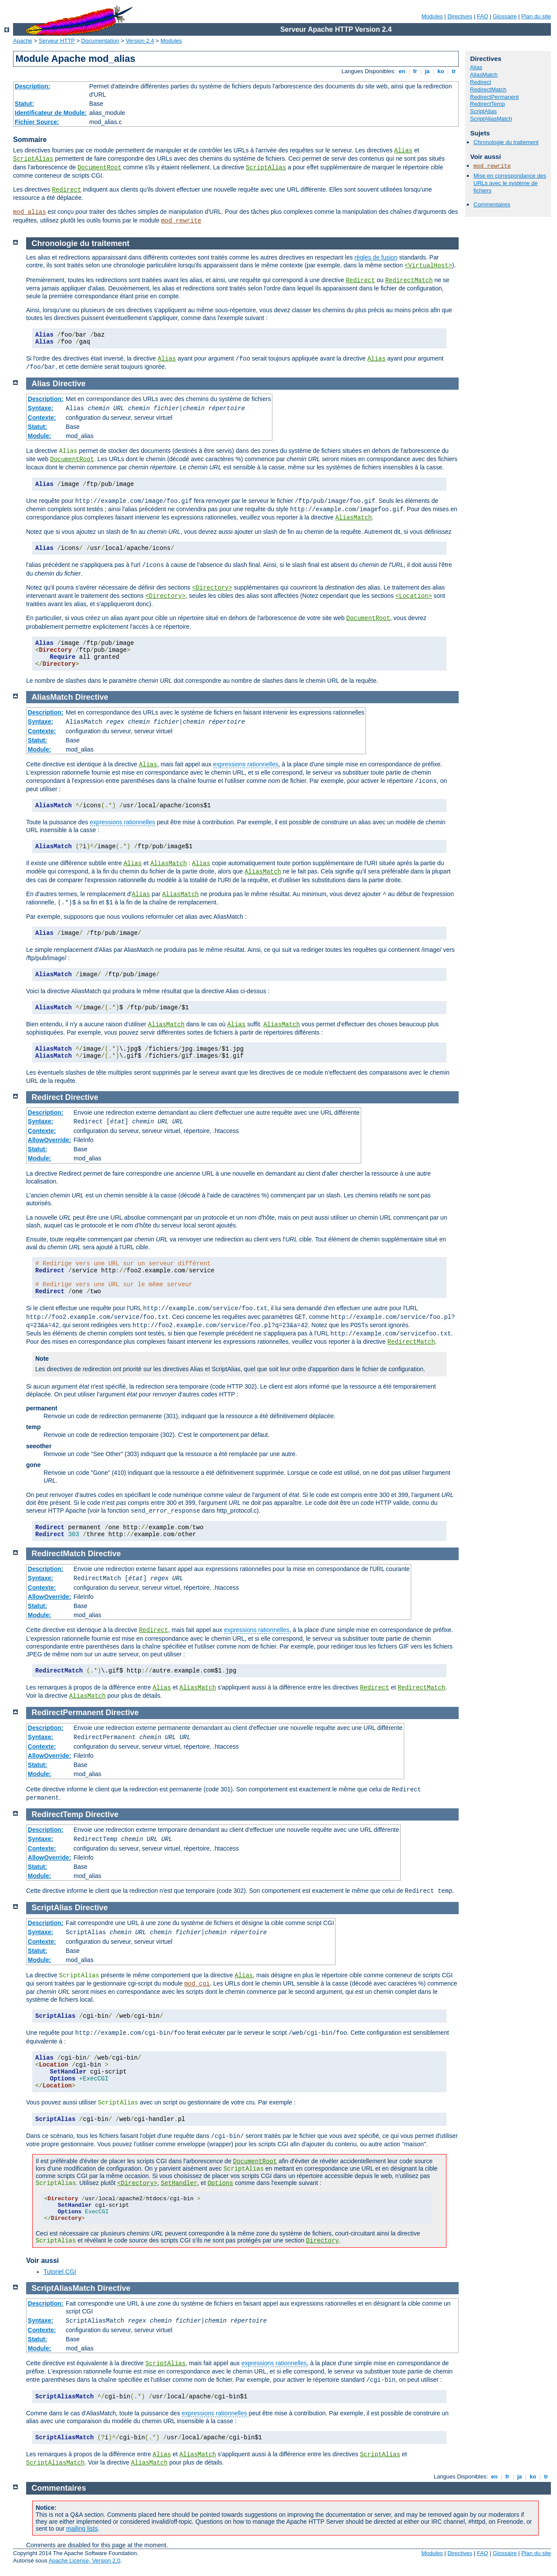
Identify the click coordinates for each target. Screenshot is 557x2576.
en (402, 71)
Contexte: (42, 417)
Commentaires (491, 204)
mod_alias (29, 212)
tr (454, 71)
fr (415, 71)
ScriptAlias (33, 158)
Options (220, 2183)
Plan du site (536, 16)
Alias (403, 150)
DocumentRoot (99, 167)
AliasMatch (484, 74)
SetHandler (179, 2183)
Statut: (24, 103)
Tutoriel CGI (60, 2271)
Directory (322, 2240)
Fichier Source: (37, 121)
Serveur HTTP (57, 40)
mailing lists (81, 2528)
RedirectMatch (488, 89)
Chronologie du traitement (506, 142)
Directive (69, 383)
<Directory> (212, 587)
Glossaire (505, 16)
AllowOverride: (49, 1139)
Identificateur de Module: (51, 112)
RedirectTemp (487, 104)
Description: (32, 86)
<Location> (414, 596)
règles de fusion (376, 257)
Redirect (66, 189)
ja (427, 71)
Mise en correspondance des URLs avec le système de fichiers (509, 183)
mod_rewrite (181, 220)
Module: (39, 435)
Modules (432, 16)
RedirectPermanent (494, 97)
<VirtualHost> (428, 265)
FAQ (482, 16)
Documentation (100, 40)
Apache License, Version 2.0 (85, 2560)
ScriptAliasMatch (491, 118)
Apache (22, 40)
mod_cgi (197, 1983)
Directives (459, 16)
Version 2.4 (140, 40)
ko (441, 71)
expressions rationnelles (245, 764)
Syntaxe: (40, 408)
